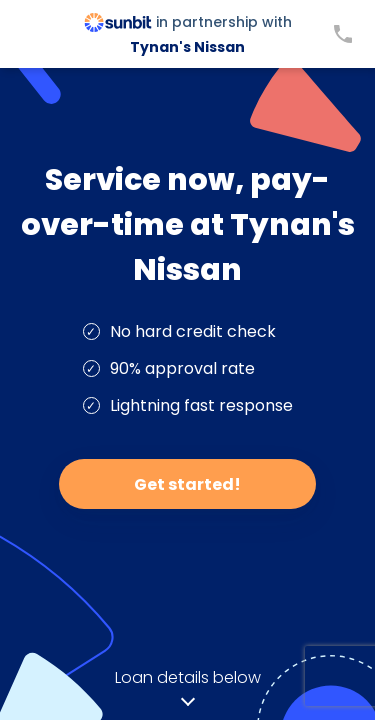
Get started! (187, 484)
